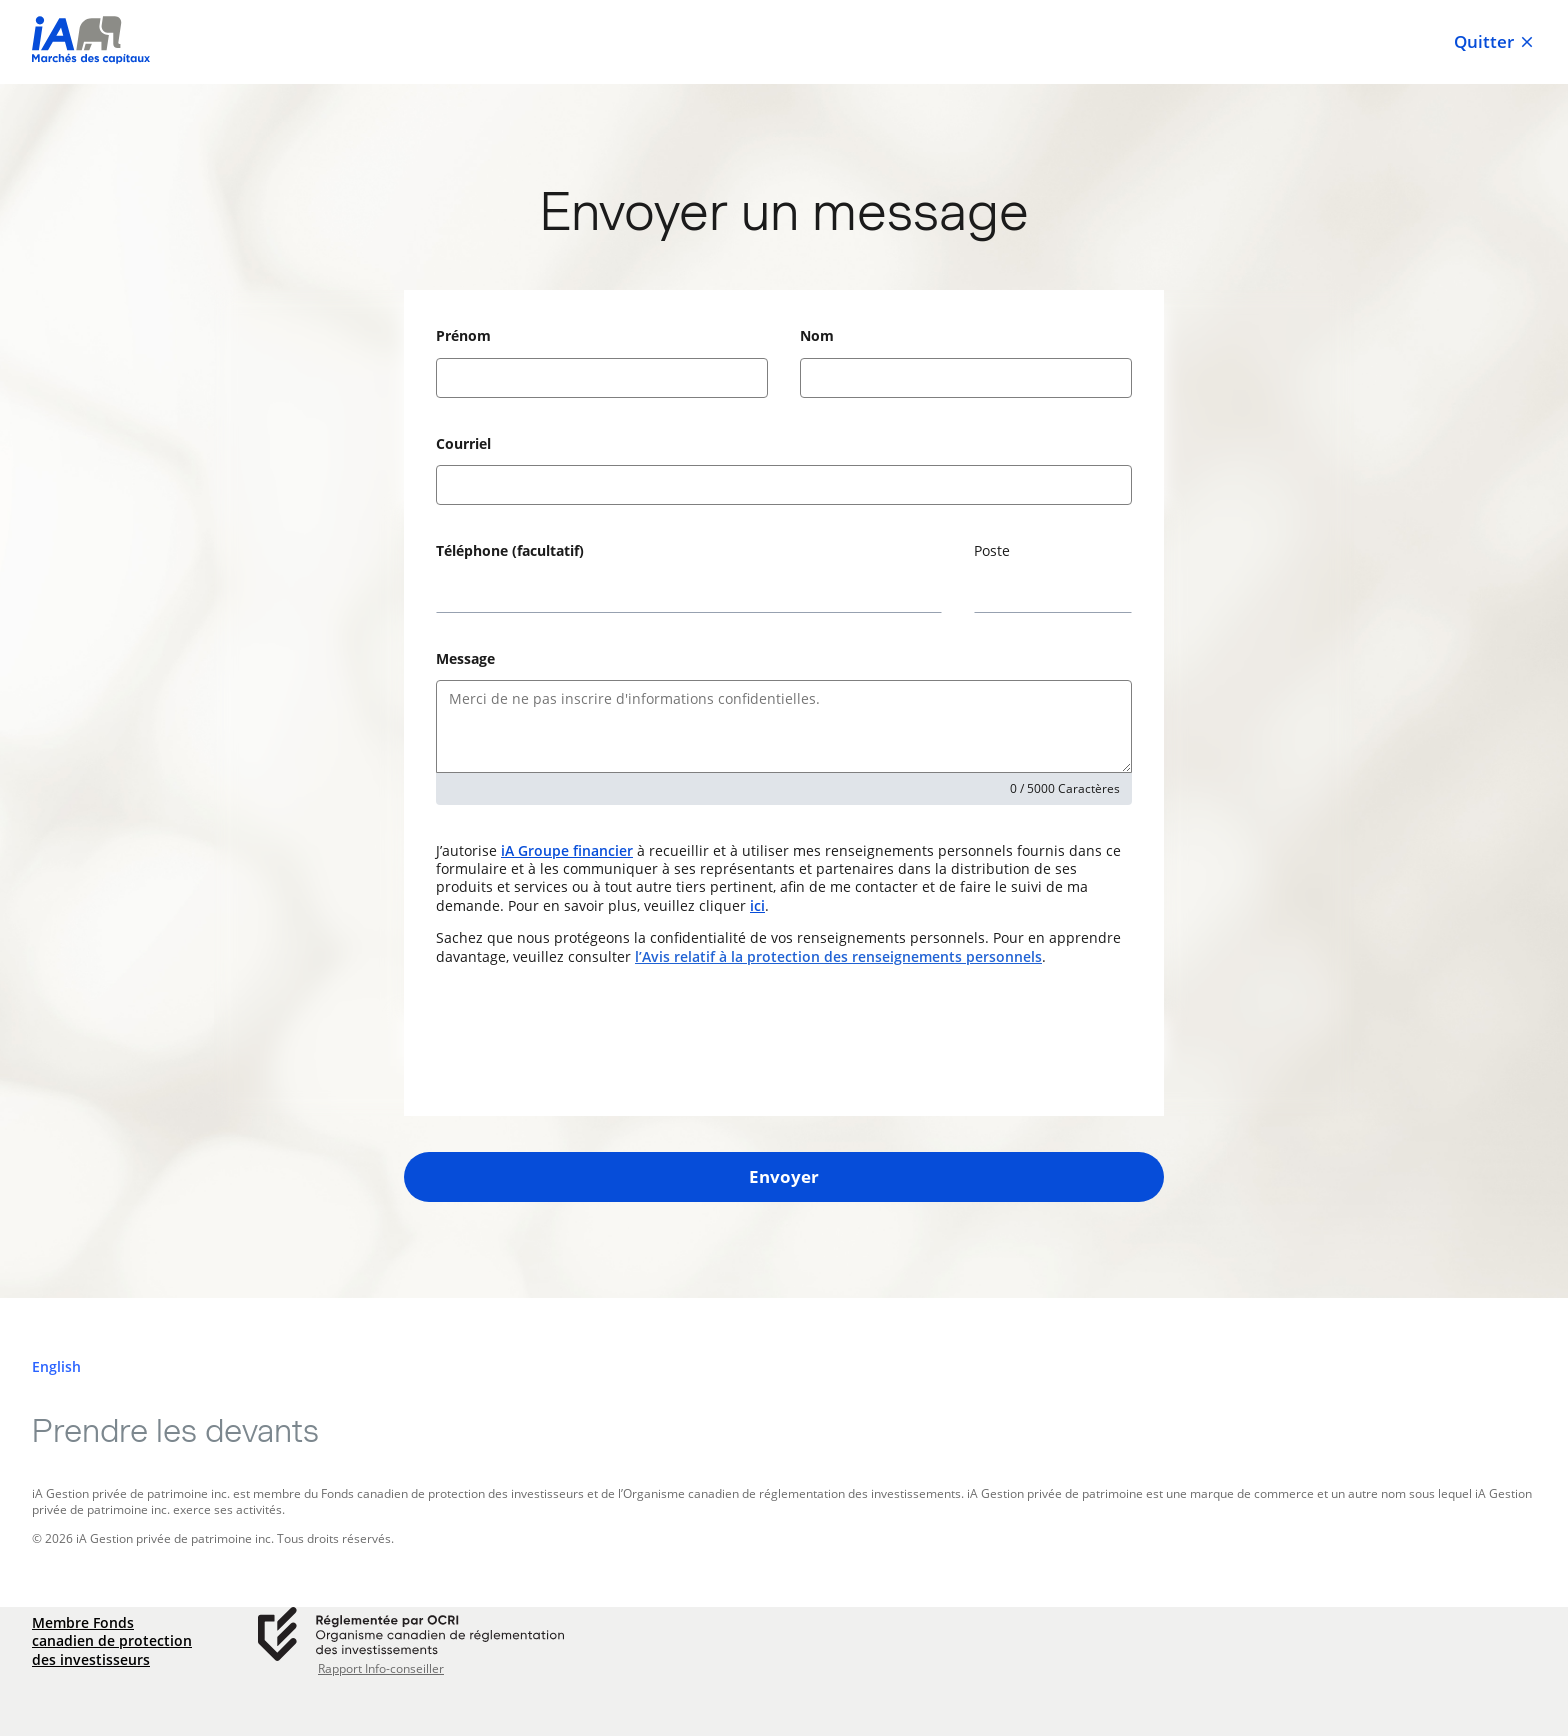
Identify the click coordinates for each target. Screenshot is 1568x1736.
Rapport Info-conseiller (381, 1669)
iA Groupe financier (567, 850)
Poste (992, 550)
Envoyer (784, 1176)
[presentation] (588, 1041)
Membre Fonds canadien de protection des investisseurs (112, 1641)
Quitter (1495, 42)
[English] (56, 1367)
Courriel (463, 443)
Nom (817, 335)
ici (757, 905)
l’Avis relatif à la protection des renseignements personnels (838, 956)
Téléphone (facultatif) (510, 550)
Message (465, 658)
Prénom (463, 335)
